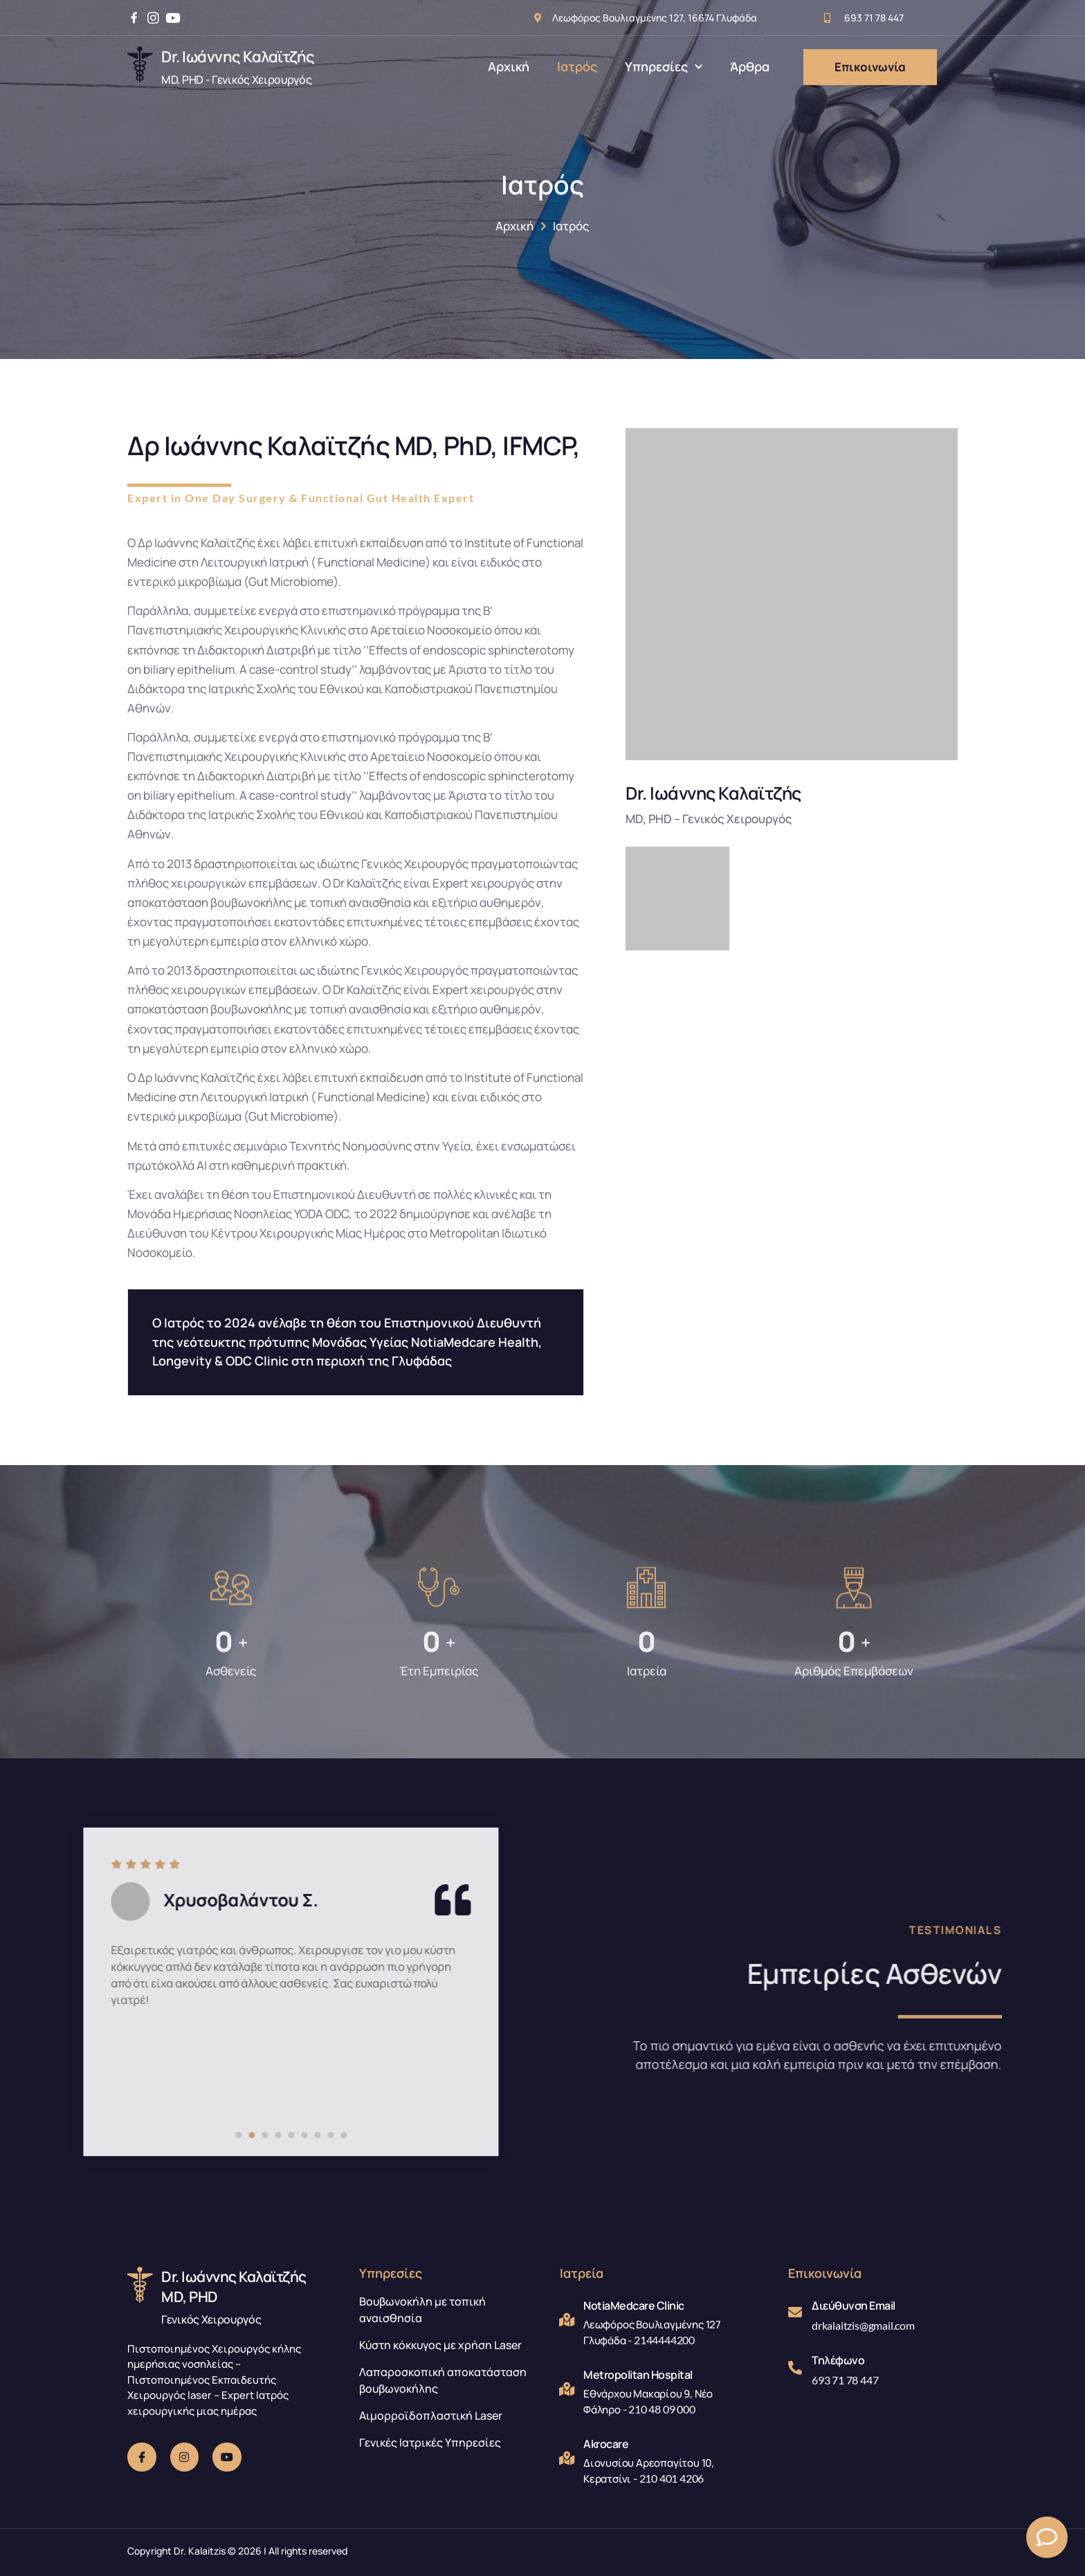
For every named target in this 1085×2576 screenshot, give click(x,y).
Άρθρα (749, 66)
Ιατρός (577, 66)
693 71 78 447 (845, 2379)
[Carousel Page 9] (7, 2135)
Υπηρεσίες (663, 67)
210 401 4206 (671, 2478)
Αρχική (508, 66)
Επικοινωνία (870, 67)
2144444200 (664, 2339)
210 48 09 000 (661, 2409)
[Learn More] (231, 67)
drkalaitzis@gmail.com (863, 2325)
